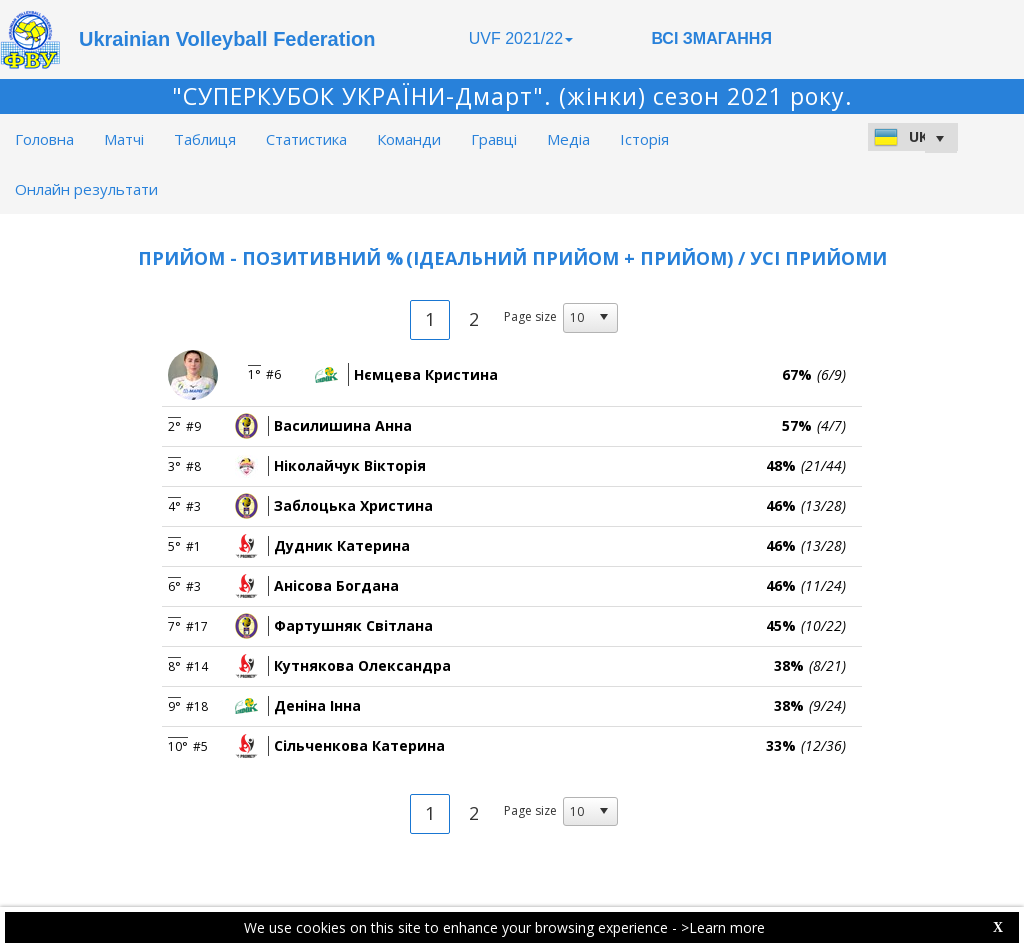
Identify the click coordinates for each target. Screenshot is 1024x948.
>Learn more (723, 927)
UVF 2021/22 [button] (521, 38)
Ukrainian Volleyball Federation (227, 39)
